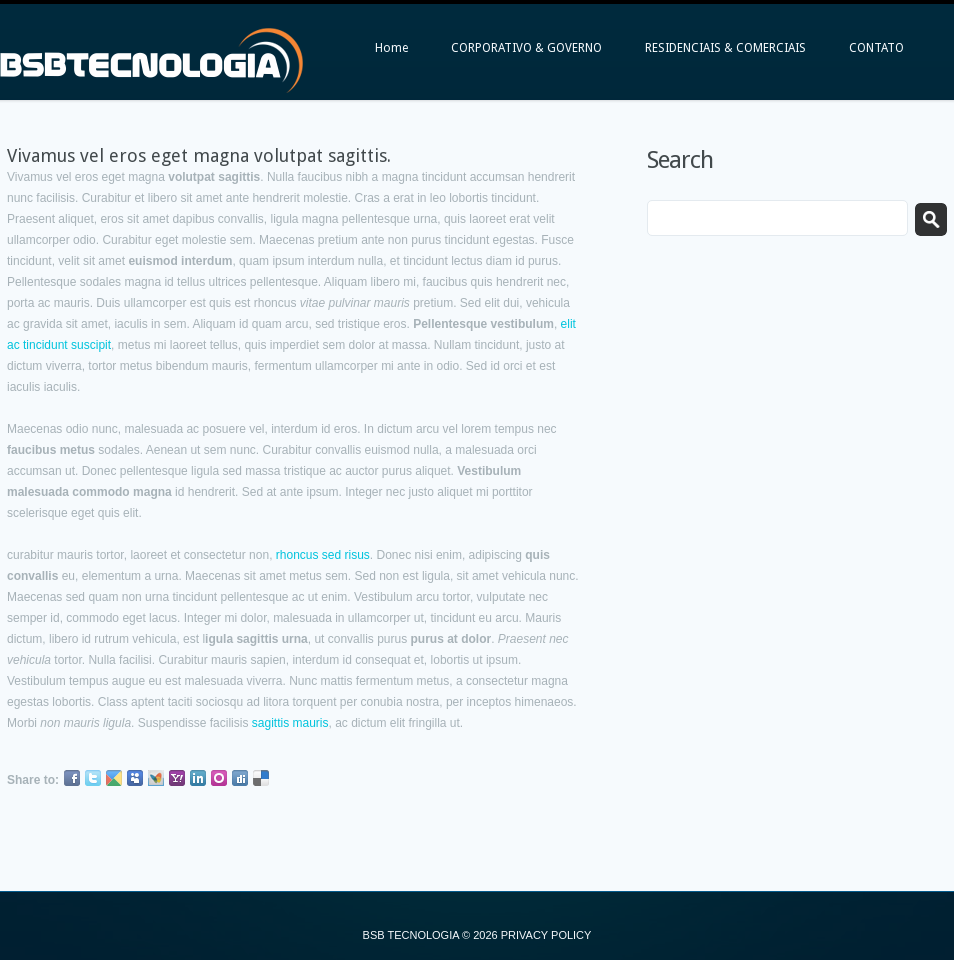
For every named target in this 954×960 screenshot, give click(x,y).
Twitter (93, 778)
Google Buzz (114, 778)
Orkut (219, 778)
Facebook (72, 778)
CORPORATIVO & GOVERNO (526, 48)
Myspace (135, 778)
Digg (240, 778)
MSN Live (156, 778)
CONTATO (876, 48)
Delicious (261, 778)
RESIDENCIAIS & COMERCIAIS (725, 48)
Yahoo (177, 778)
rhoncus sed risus (323, 555)
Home (391, 48)
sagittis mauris (290, 723)
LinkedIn (198, 778)
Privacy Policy (546, 935)
